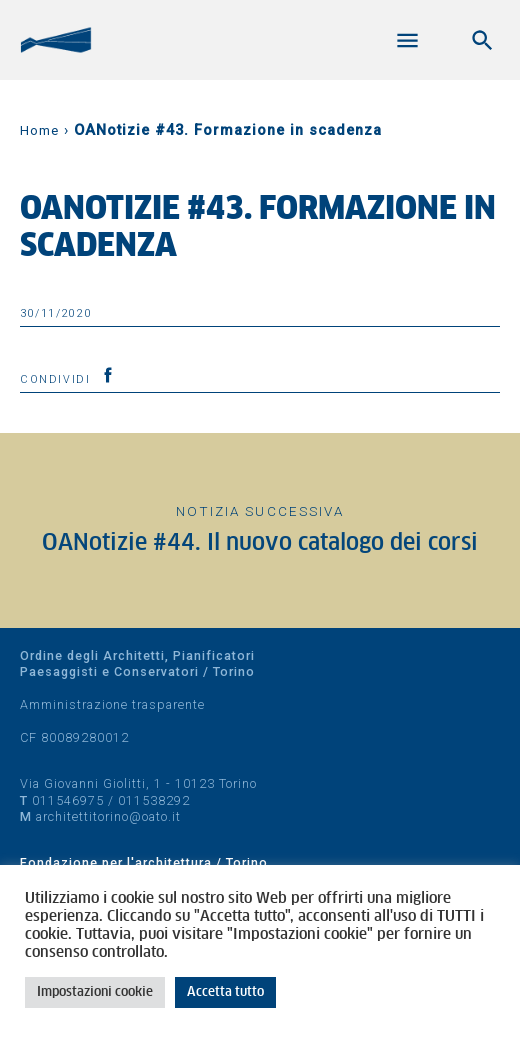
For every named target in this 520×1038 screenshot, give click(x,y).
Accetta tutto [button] (225, 992)
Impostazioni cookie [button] (95, 992)
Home (39, 130)
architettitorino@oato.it (108, 816)
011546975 (68, 800)
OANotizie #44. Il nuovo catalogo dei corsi (260, 543)
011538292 (154, 800)
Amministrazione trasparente (112, 704)
